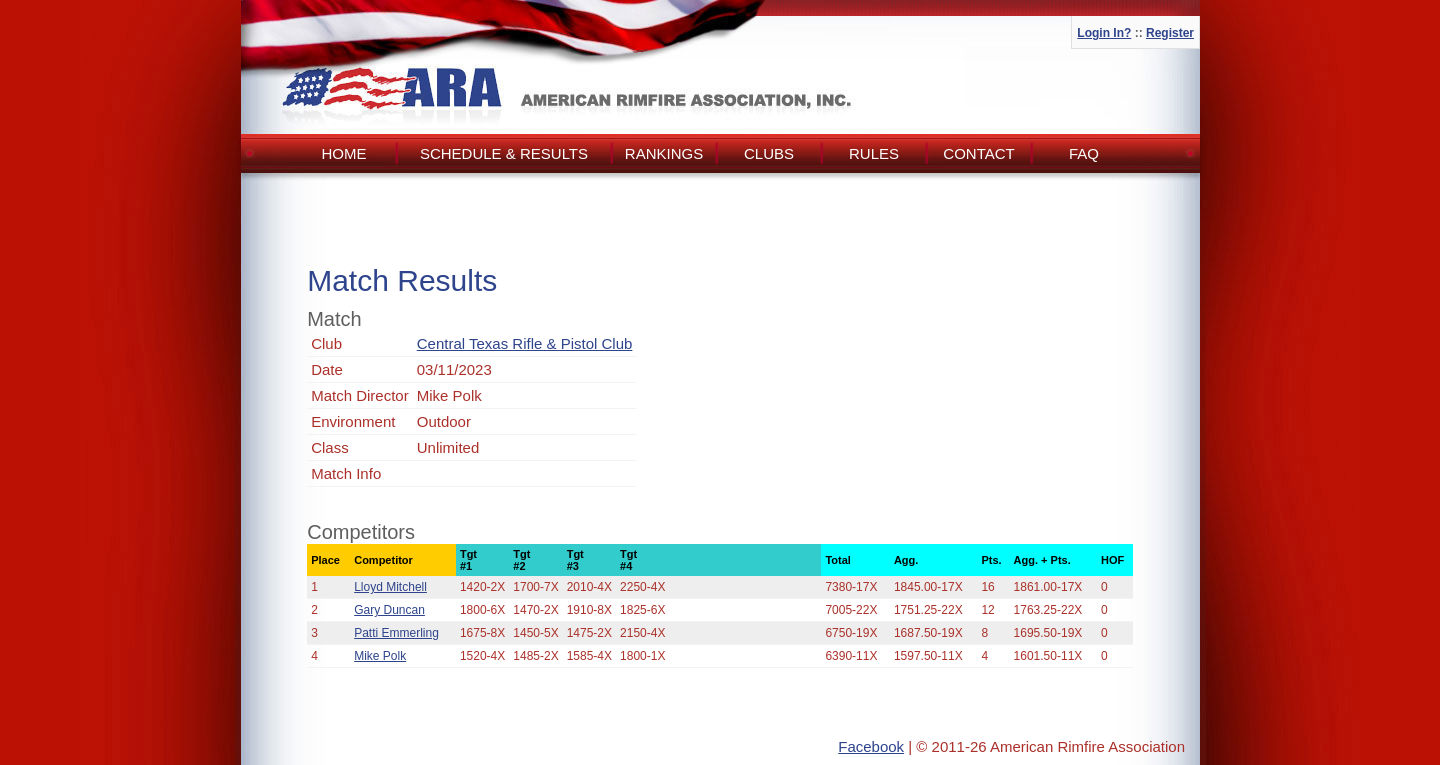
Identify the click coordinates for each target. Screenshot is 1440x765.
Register (1170, 33)
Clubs (769, 153)
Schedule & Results (504, 153)
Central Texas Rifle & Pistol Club (525, 343)
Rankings (664, 153)
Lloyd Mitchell (390, 587)
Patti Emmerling (396, 633)
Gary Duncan (389, 610)
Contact (978, 153)
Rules (874, 153)
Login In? (1104, 33)
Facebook (871, 746)
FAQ (1084, 153)
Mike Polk (380, 656)
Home (344, 153)
